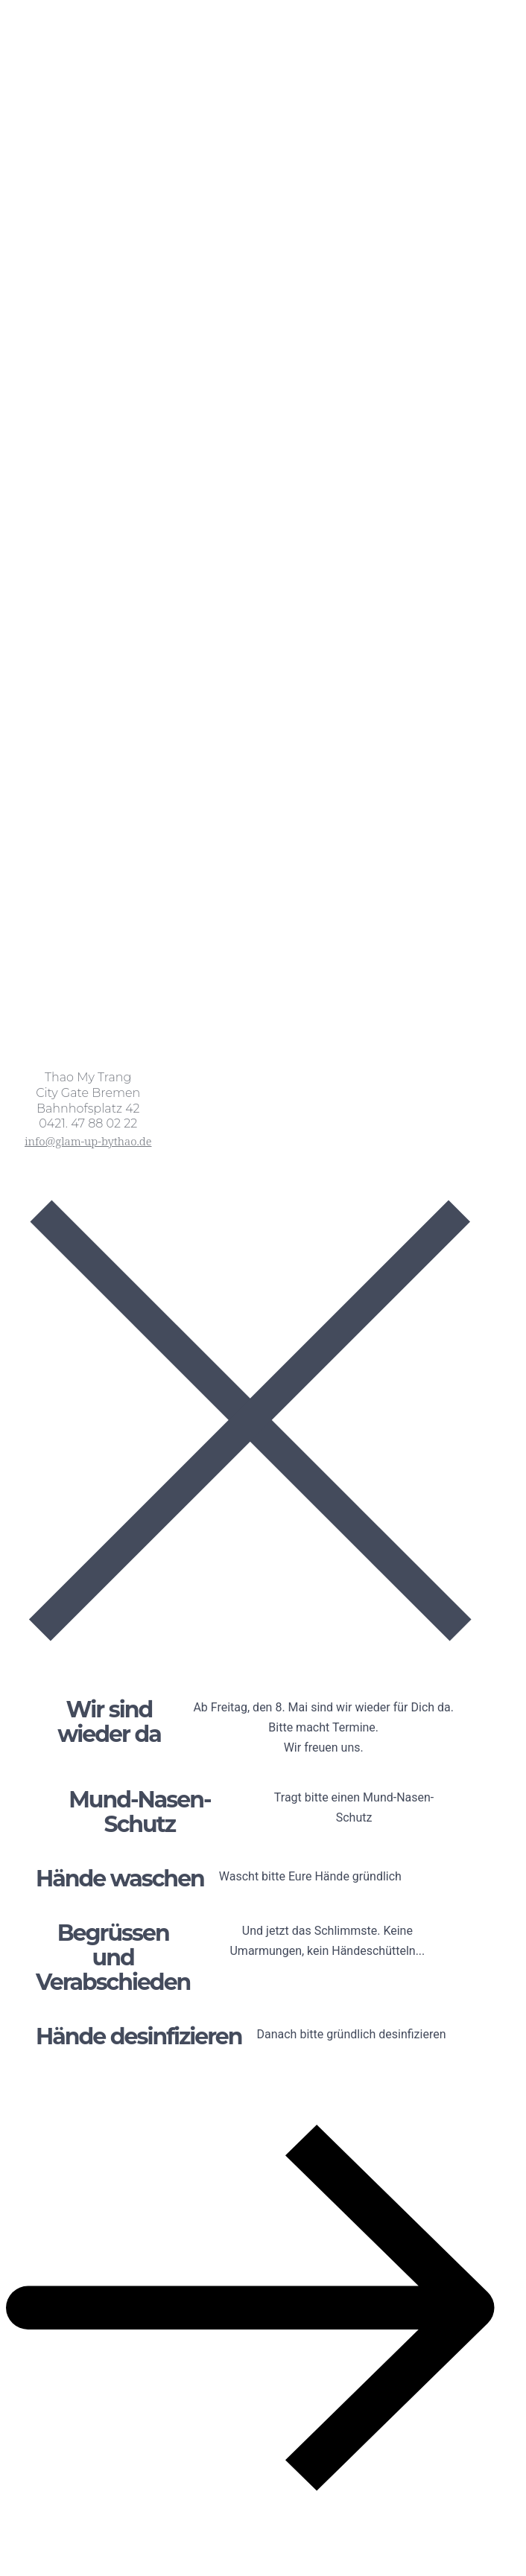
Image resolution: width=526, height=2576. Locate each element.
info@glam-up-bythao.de (88, 1140)
